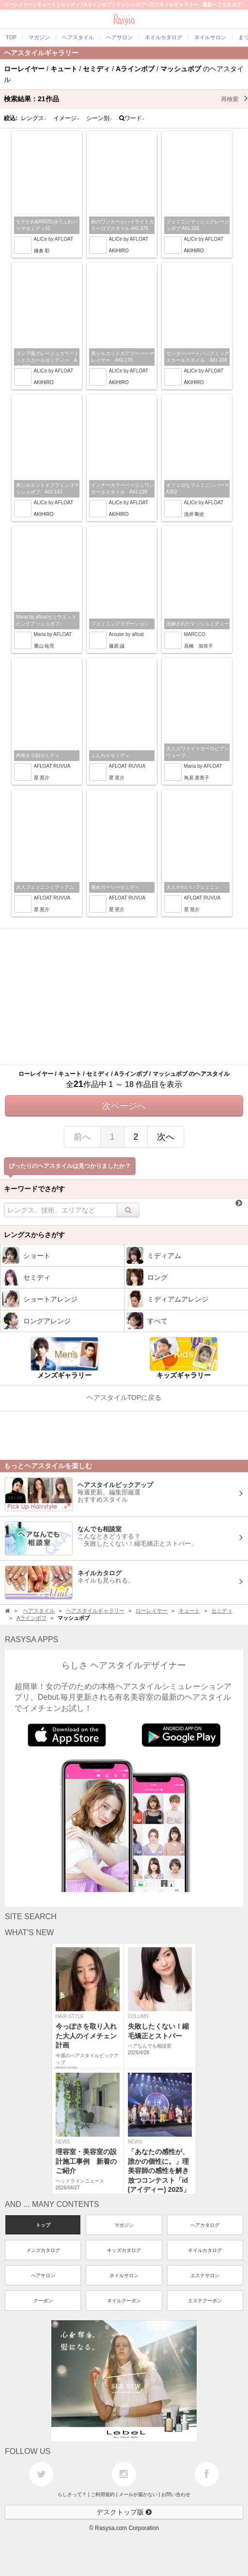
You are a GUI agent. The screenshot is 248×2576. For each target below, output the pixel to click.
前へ (82, 1137)
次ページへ (124, 1106)
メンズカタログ (43, 2250)
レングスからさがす (34, 1235)
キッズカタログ (124, 2250)
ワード (132, 118)
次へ (165, 1137)
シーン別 (99, 118)
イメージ (66, 118)
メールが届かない (138, 2494)
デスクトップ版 (124, 2512)
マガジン (124, 2225)
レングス (34, 118)
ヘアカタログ (204, 2225)
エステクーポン (205, 2300)
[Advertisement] (124, 997)
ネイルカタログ (205, 2250)
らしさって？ (72, 2494)
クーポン (43, 2300)
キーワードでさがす (34, 1189)
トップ (43, 2225)
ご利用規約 (103, 2494)
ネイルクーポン (124, 2300)
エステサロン (204, 2275)
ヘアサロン (43, 2275)
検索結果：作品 (126, 99)
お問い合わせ (175, 2494)
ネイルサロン (124, 2275)
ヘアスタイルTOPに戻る (124, 1397)
